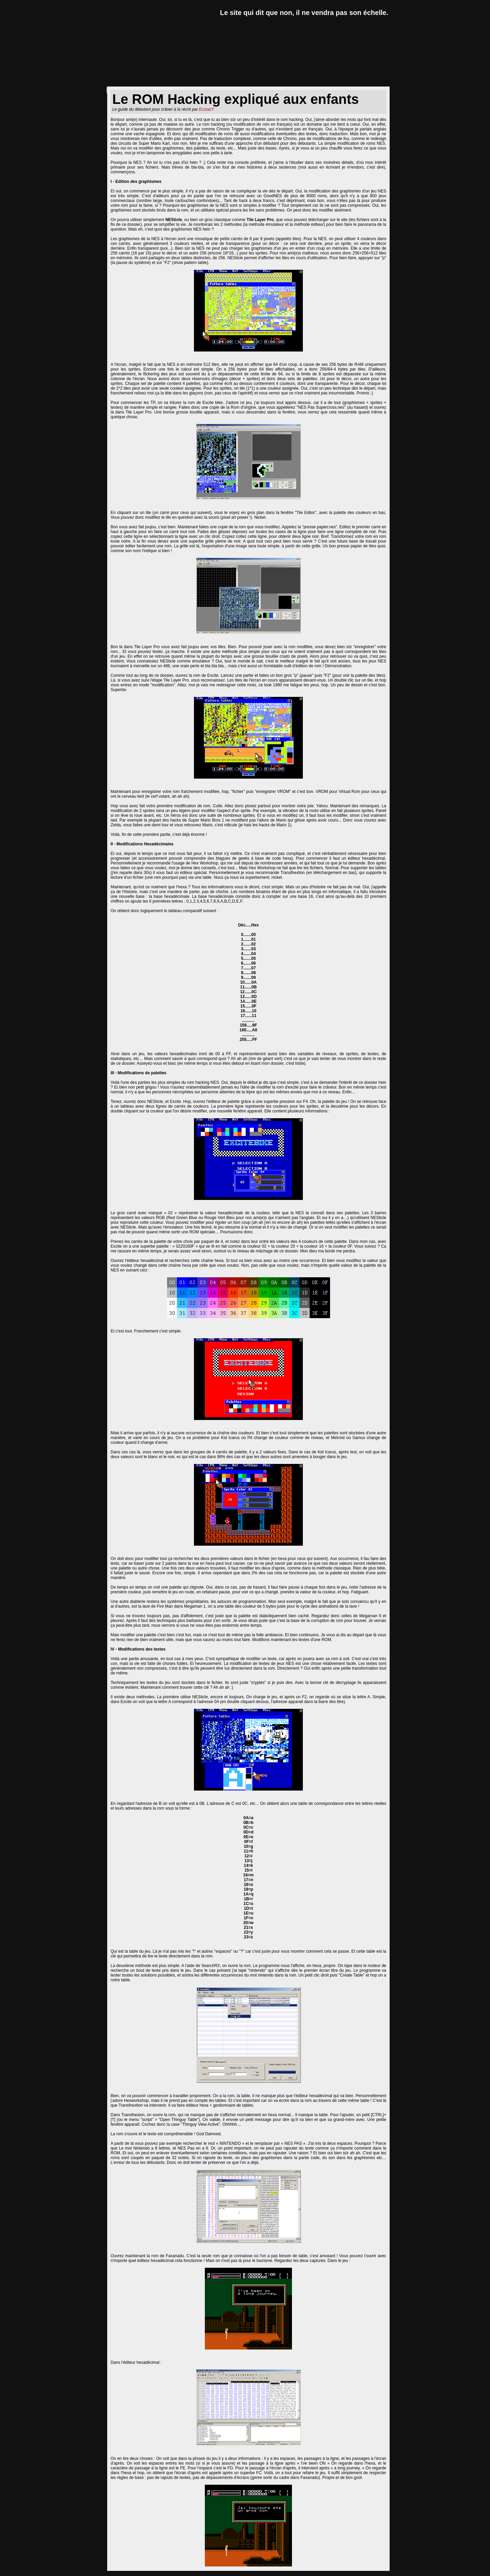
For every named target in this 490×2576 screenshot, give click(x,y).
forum (329, 81)
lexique (249, 81)
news (119, 81)
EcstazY (206, 109)
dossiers (206, 81)
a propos (371, 81)
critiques (159, 81)
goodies (291, 81)
